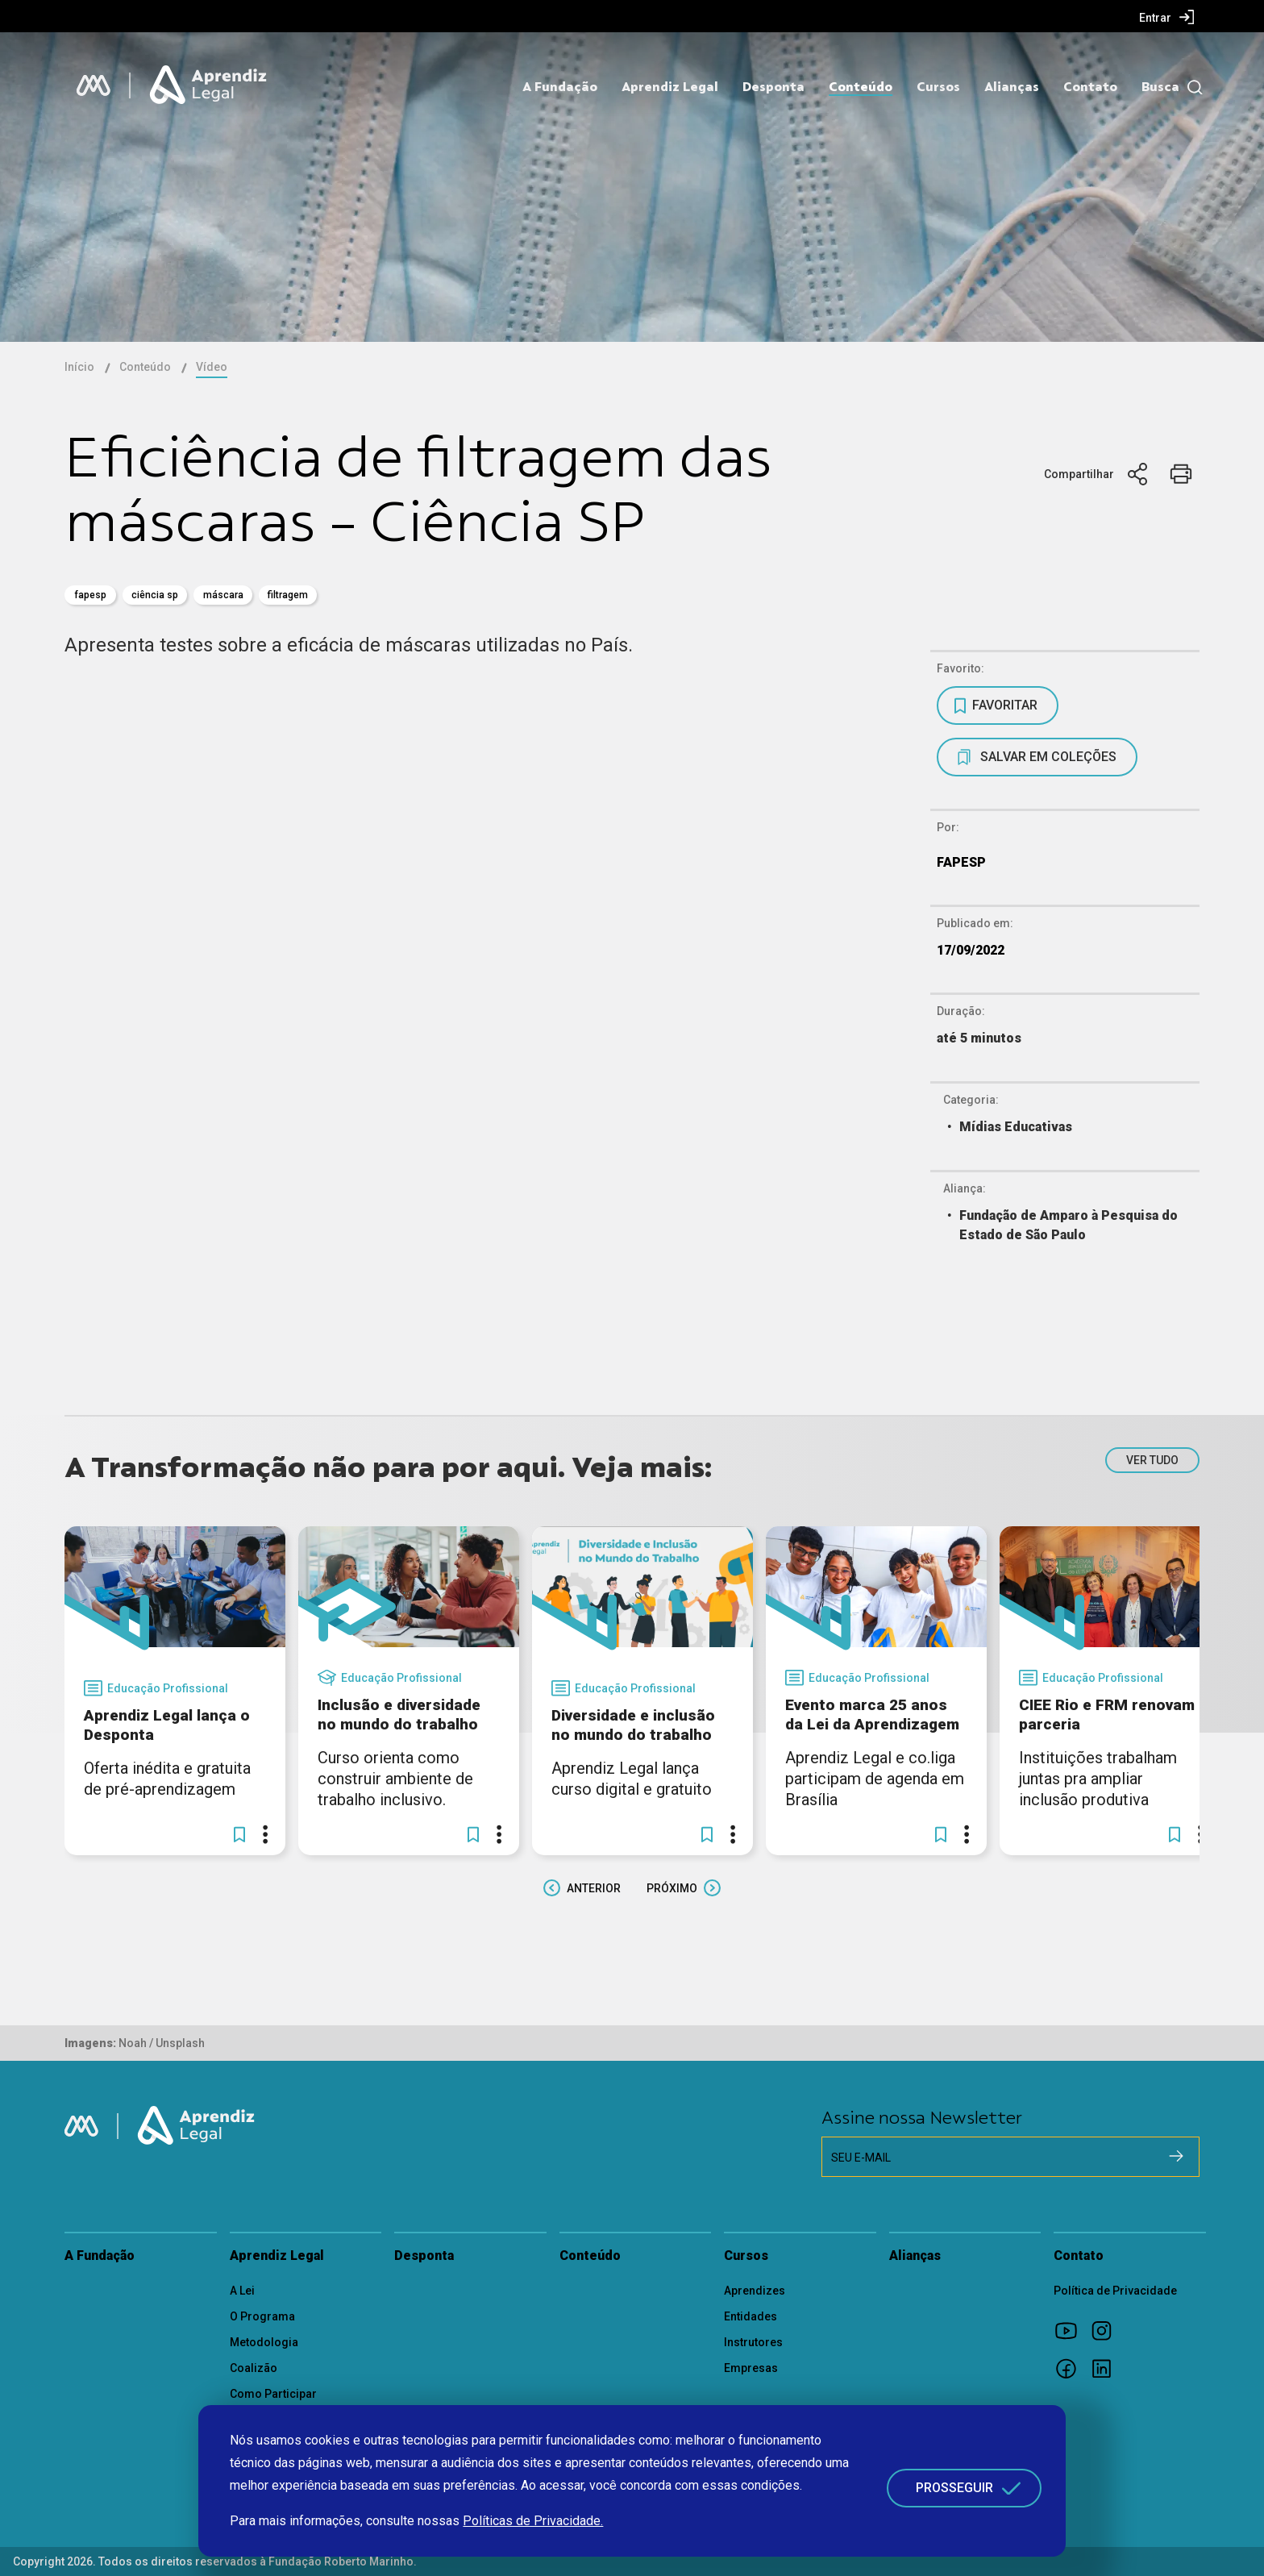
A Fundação (559, 87)
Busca (1160, 87)
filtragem (288, 595)
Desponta (773, 87)
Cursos (938, 87)
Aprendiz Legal (670, 87)
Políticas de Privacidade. (533, 2520)
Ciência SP (154, 595)
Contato (1090, 87)
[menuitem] (1166, 17)
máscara (223, 595)
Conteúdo (860, 87)
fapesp (90, 595)
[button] (239, 1834)
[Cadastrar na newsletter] (1176, 2156)
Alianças (1011, 87)
